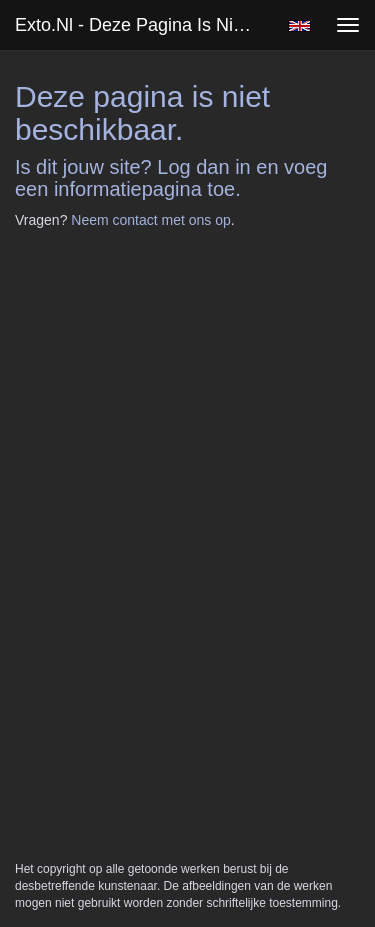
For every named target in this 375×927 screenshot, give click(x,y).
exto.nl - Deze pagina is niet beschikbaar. (143, 25)
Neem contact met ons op (151, 220)
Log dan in (203, 167)
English (299, 26)
